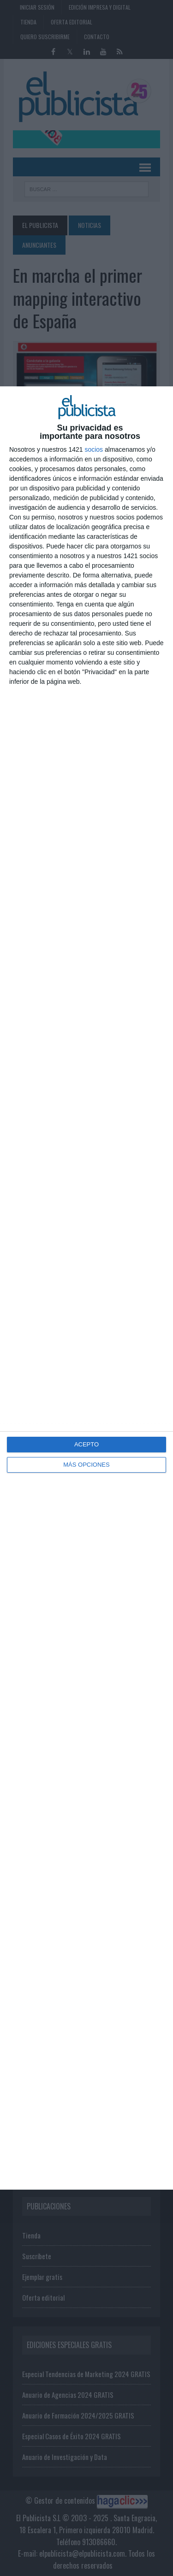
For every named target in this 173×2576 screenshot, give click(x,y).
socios (93, 449)
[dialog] (86, 1288)
